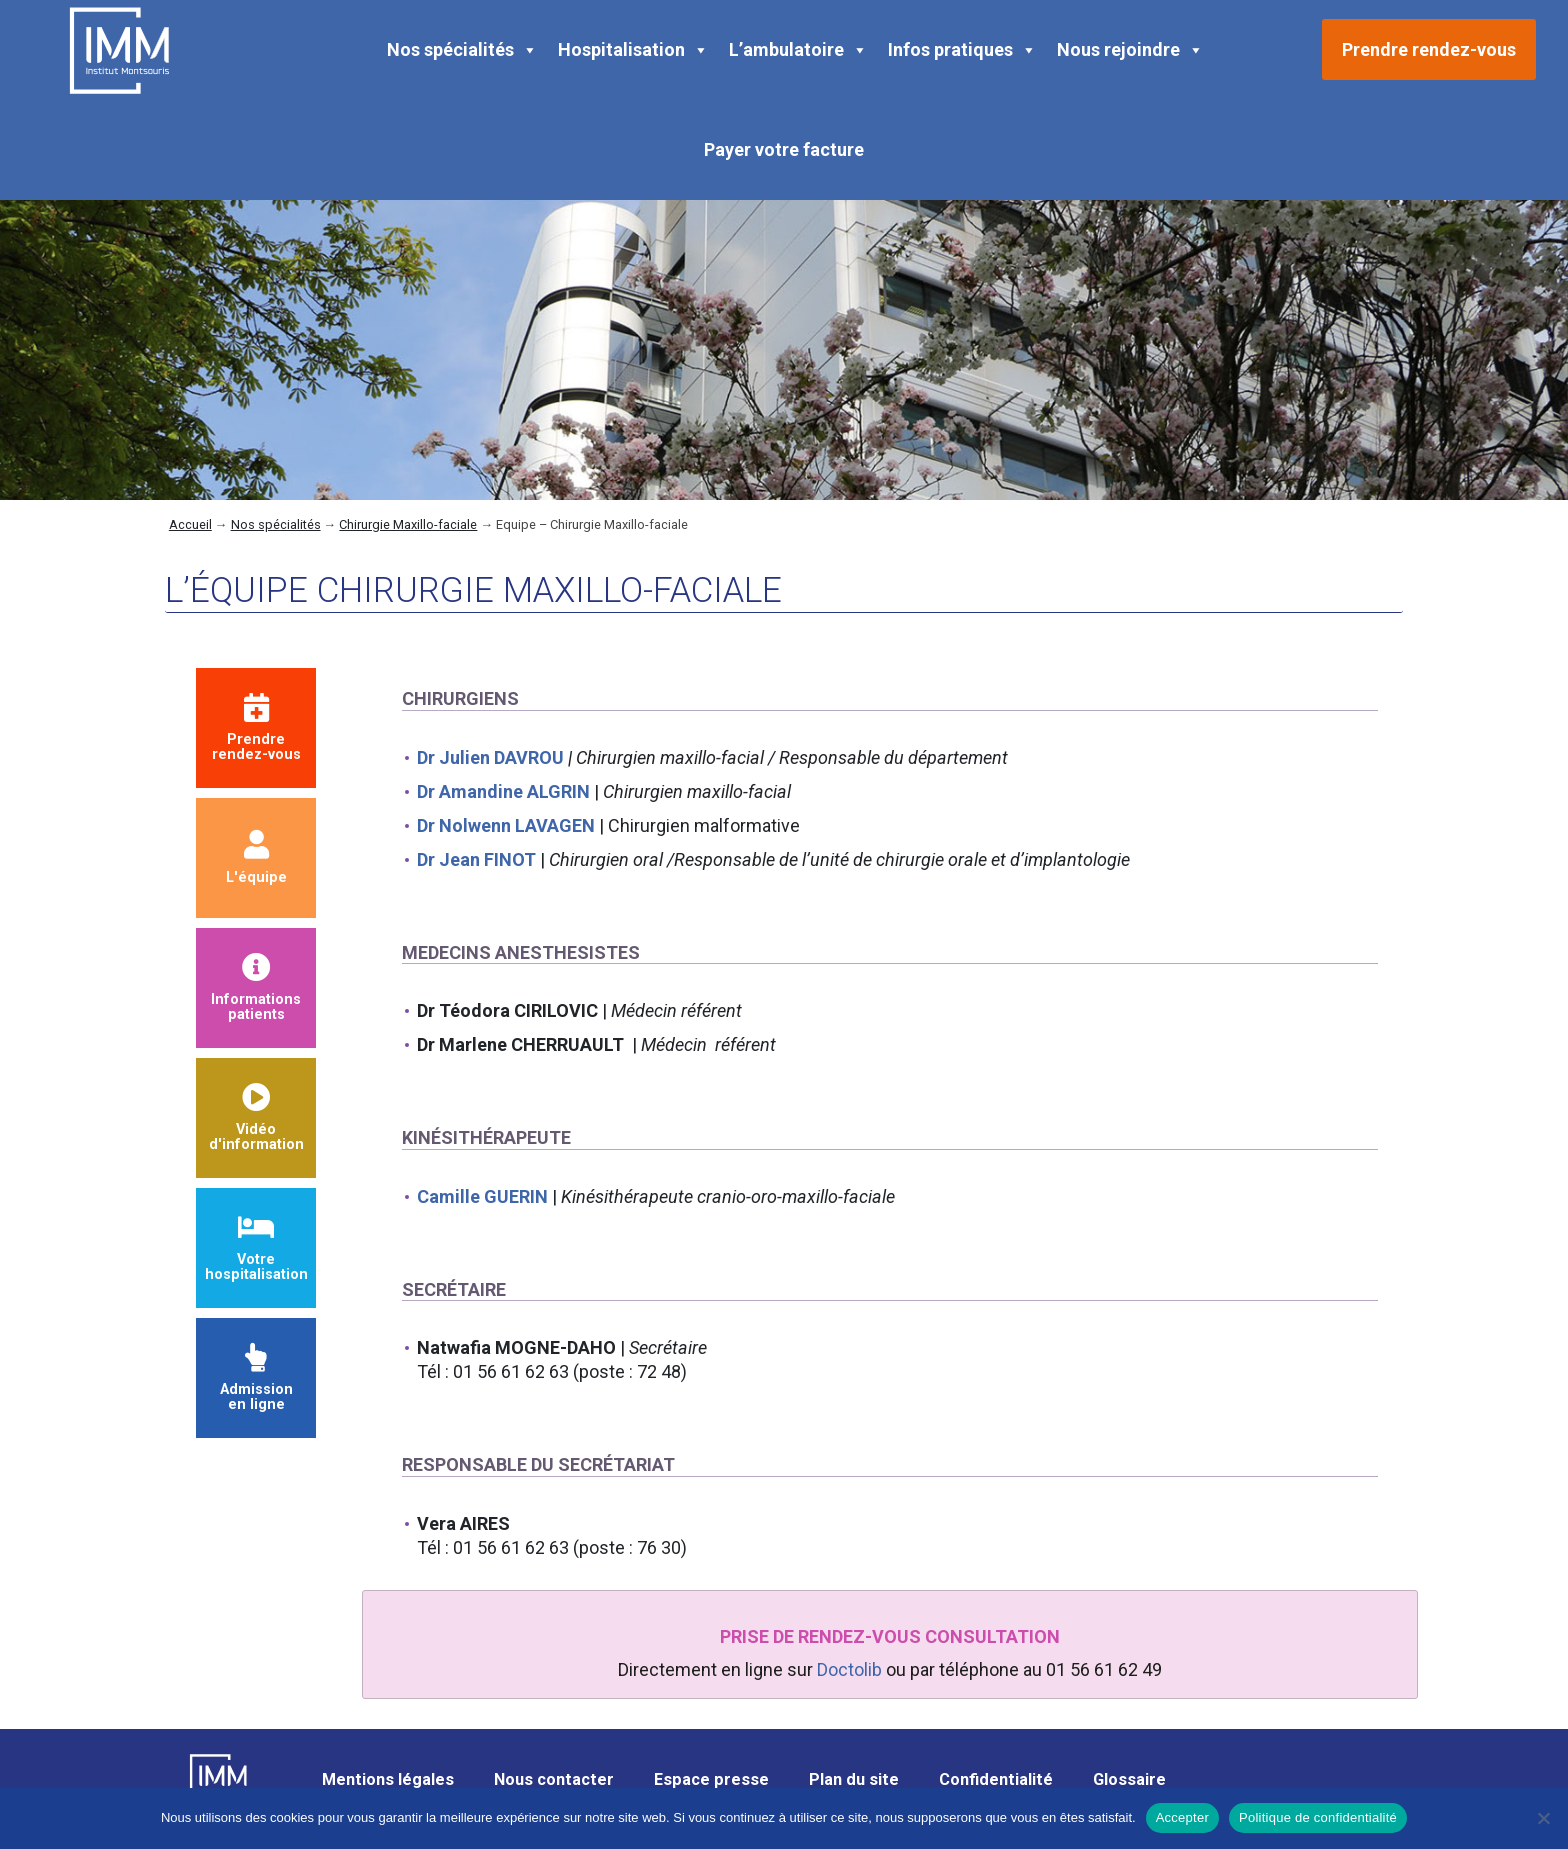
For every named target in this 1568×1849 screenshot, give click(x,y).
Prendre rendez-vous (1429, 49)
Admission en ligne (256, 1378)
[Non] (1543, 1818)
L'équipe (256, 858)
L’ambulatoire (798, 50)
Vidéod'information (256, 1118)
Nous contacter (554, 1779)
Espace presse (711, 1779)
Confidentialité (996, 1779)
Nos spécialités (462, 50)
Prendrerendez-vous (256, 728)
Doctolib (849, 1669)
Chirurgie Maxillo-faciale (408, 524)
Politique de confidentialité (1318, 1817)
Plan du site (854, 1779)
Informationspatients (256, 988)
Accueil (190, 524)
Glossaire (1129, 1779)
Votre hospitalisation (256, 1248)
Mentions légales (388, 1779)
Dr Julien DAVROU (490, 757)
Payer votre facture (784, 149)
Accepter (1182, 1817)
